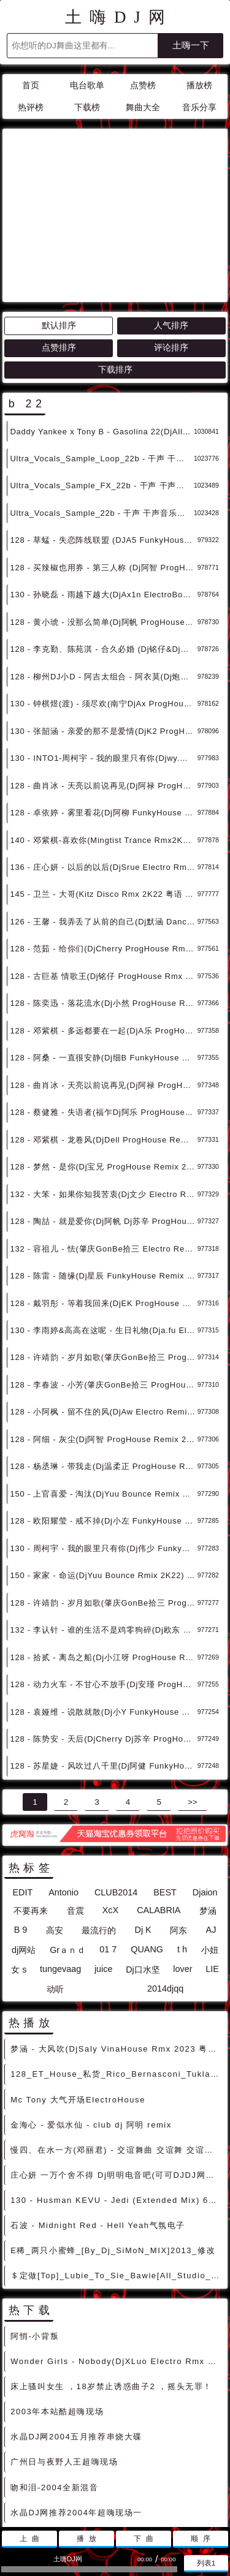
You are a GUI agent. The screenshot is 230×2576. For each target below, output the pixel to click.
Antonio (63, 1782)
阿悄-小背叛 (34, 2225)
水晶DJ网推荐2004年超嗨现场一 (76, 2402)
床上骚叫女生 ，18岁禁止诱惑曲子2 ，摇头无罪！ (111, 2276)
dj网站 (24, 1840)
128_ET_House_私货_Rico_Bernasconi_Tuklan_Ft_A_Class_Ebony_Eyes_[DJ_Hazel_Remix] (116, 1963)
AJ (211, 1819)
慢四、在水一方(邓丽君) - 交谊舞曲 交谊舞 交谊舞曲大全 (116, 2039)
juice (103, 1859)
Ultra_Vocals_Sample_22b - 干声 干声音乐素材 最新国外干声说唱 (102, 402)
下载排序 (115, 259)
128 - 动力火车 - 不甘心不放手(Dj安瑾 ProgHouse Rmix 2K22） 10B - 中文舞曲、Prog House (103, 1574)
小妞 (209, 1840)
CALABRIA (158, 1800)
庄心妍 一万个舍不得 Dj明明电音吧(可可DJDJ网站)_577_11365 (116, 2064)
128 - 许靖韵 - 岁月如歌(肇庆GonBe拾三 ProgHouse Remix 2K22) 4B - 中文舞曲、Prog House (103, 1247)
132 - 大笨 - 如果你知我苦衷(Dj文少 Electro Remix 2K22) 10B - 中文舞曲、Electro (103, 1084)
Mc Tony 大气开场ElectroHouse (77, 1989)
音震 (75, 1800)
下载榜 (87, 107)
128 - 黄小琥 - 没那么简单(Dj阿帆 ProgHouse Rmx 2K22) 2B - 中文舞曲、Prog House (103, 511)
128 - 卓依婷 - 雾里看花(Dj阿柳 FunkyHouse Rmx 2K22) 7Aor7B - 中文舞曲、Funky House (103, 702)
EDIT (22, 1782)
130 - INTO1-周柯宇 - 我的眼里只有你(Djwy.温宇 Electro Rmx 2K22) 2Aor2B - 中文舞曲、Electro (103, 647)
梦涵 (208, 1800)
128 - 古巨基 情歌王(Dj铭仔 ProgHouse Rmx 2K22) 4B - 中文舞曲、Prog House (103, 866)
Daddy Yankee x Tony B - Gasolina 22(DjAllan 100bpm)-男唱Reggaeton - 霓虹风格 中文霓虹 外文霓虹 (102, 321)
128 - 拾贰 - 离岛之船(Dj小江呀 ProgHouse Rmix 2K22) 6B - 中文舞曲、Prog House (103, 1547)
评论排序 (171, 237)
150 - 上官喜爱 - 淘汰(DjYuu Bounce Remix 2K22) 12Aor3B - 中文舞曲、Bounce (103, 1383)
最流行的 (99, 1820)
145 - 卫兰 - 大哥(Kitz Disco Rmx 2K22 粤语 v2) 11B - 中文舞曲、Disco (103, 783)
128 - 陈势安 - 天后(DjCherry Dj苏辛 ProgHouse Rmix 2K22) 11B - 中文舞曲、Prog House (103, 1628)
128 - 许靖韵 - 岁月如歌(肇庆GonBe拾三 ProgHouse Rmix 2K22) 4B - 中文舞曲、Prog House (103, 1492)
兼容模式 (144, 2491)
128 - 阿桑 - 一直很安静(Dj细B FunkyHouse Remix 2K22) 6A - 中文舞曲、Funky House (103, 947)
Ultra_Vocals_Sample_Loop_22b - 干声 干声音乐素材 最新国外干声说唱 (102, 348)
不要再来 (30, 1800)
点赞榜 (143, 85)
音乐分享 (199, 107)
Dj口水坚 (143, 1859)
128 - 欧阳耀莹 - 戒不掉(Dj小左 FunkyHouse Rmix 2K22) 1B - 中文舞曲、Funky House (103, 1410)
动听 (55, 1879)
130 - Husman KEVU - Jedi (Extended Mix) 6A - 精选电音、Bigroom (116, 2089)
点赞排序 (59, 237)
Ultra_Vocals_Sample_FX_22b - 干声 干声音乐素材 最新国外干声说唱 (102, 375)
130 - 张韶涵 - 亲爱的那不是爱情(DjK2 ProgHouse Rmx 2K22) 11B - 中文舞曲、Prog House (103, 620)
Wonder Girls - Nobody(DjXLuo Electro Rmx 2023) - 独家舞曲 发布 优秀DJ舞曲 (116, 2251)
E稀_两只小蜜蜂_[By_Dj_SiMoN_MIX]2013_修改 (112, 2140)
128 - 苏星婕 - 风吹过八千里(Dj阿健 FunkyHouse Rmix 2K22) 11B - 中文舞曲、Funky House (103, 1655)
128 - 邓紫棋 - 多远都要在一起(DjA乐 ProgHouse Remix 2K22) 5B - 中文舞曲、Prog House (103, 920)
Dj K (143, 1819)
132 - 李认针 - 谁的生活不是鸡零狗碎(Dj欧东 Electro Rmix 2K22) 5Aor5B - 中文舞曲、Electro (103, 1519)
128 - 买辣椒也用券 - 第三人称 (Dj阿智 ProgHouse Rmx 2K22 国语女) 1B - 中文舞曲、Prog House (103, 457)
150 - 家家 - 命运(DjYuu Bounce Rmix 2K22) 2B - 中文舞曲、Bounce (103, 1465)
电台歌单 (87, 85)
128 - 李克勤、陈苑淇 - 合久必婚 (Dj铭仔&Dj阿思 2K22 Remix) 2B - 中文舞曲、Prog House (103, 538)
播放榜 (199, 85)
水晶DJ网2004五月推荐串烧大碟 (76, 2326)
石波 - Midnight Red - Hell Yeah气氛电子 (97, 2115)
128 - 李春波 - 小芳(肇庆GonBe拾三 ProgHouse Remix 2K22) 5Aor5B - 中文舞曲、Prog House (103, 1274)
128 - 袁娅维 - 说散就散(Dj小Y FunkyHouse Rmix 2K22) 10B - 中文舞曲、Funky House (103, 1601)
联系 (80, 2491)
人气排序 (171, 215)
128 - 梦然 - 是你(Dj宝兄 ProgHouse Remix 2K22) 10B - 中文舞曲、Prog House (103, 1056)
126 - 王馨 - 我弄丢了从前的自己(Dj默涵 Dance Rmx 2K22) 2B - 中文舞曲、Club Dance (103, 811)
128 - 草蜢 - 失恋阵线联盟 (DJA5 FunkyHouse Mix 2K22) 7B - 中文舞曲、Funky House (103, 429)
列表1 (206, 2563)
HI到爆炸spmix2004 (52, 2452)
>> (192, 1691)
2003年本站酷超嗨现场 (57, 2301)
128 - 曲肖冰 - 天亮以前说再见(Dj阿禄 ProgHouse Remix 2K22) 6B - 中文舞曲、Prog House (103, 975)
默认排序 (59, 215)
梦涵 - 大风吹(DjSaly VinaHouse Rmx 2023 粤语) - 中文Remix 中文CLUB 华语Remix (116, 1938)
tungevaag (60, 1859)
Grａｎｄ (67, 1840)
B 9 (21, 1819)
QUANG (147, 1839)
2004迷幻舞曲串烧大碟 (57, 2427)
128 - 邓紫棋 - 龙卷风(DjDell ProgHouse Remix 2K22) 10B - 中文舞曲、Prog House (103, 1029)
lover (182, 1859)
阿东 (178, 1820)
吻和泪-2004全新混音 (54, 2377)
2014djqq (165, 1878)
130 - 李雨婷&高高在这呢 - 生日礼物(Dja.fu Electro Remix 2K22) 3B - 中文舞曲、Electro (103, 1220)
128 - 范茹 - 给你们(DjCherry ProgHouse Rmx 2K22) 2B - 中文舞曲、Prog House (103, 838)
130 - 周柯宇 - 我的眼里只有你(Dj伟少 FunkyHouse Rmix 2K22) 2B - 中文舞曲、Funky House (103, 1438)
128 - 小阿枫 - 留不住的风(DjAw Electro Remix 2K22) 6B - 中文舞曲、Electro (103, 1301)
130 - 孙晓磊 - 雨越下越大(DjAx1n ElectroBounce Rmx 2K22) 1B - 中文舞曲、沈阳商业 (103, 484)
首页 (30, 85)
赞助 (108, 2491)
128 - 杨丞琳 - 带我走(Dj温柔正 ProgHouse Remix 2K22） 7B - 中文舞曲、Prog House (103, 1356)
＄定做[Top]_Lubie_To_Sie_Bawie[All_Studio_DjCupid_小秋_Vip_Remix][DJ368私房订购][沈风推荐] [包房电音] (116, 2165)
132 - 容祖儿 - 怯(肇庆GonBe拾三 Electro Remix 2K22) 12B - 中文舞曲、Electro (103, 1138)
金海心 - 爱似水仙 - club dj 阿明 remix (91, 2014)
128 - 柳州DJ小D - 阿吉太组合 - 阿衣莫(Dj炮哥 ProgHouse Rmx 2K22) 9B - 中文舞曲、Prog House (103, 566)
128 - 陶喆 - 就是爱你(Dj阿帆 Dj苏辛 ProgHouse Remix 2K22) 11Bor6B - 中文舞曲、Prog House (103, 1111)
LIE (212, 1859)
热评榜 (31, 107)
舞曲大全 (143, 107)
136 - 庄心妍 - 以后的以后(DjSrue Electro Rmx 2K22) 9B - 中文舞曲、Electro (103, 756)
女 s (18, 1859)
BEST (165, 1782)
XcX (110, 1800)
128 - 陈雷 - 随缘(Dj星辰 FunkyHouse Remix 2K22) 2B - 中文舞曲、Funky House (103, 1165)
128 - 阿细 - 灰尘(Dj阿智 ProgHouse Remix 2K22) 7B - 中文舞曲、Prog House (103, 1329)
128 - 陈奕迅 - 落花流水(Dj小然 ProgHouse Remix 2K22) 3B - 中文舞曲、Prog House (103, 892)
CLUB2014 (115, 1782)
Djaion (205, 1782)
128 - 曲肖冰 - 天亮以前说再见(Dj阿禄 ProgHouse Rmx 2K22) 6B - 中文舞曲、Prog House (103, 675)
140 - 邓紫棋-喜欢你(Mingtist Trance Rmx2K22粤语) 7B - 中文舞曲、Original (103, 730)
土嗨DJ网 (118, 17)
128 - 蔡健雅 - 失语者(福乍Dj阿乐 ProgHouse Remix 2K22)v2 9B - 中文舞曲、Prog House (103, 1002)
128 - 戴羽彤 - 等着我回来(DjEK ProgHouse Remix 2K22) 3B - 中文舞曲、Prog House (103, 1193)
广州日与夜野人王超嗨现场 (64, 2351)
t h (182, 1839)
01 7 (108, 1839)
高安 (54, 1820)
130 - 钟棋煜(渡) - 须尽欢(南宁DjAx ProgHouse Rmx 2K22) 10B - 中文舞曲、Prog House (103, 593)
